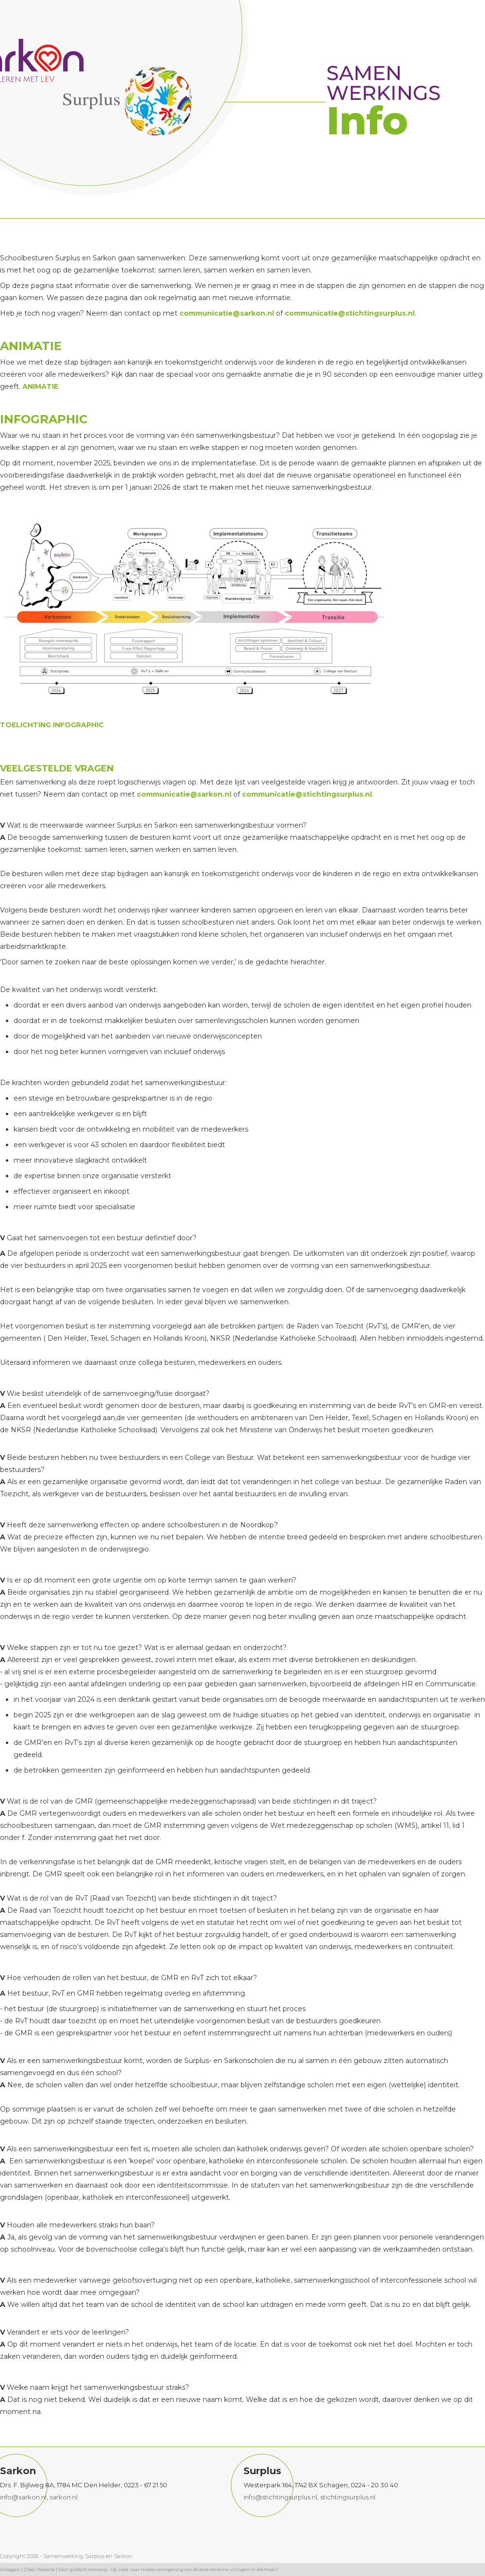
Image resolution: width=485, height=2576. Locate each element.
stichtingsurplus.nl (347, 2497)
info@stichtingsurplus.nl (280, 2497)
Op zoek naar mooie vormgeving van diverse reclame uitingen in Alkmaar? (195, 2569)
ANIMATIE (40, 386)
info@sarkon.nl (23, 2497)
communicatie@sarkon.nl (226, 313)
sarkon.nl (63, 2497)
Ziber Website (39, 2569)
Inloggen (10, 2569)
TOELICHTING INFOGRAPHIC (52, 724)
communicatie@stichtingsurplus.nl (350, 313)
